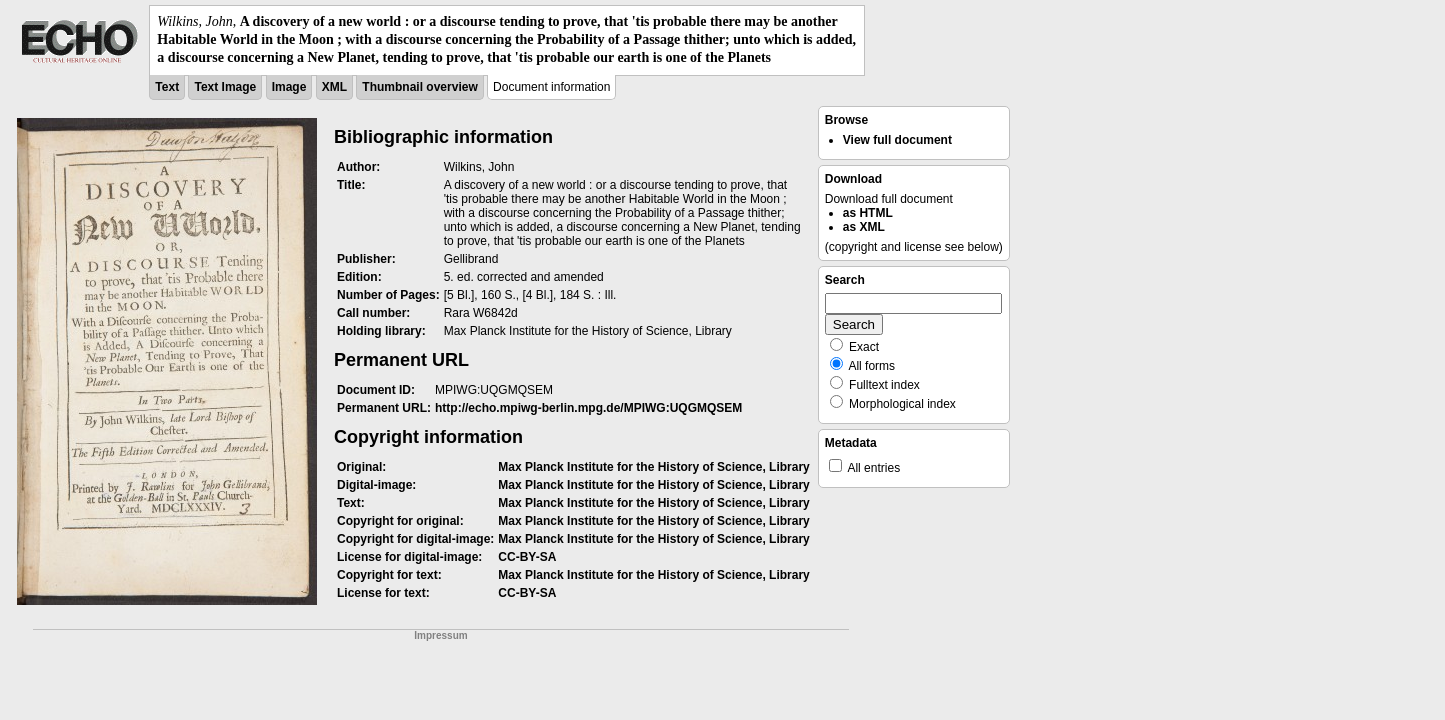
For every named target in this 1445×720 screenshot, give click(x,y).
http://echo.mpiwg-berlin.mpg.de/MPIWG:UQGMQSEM (588, 408)
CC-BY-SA (527, 557)
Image (289, 87)
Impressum (440, 635)
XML (334, 87)
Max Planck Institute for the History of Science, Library (653, 467)
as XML (864, 227)
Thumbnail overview (419, 87)
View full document (897, 140)
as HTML (868, 213)
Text (167, 87)
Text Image (225, 87)
